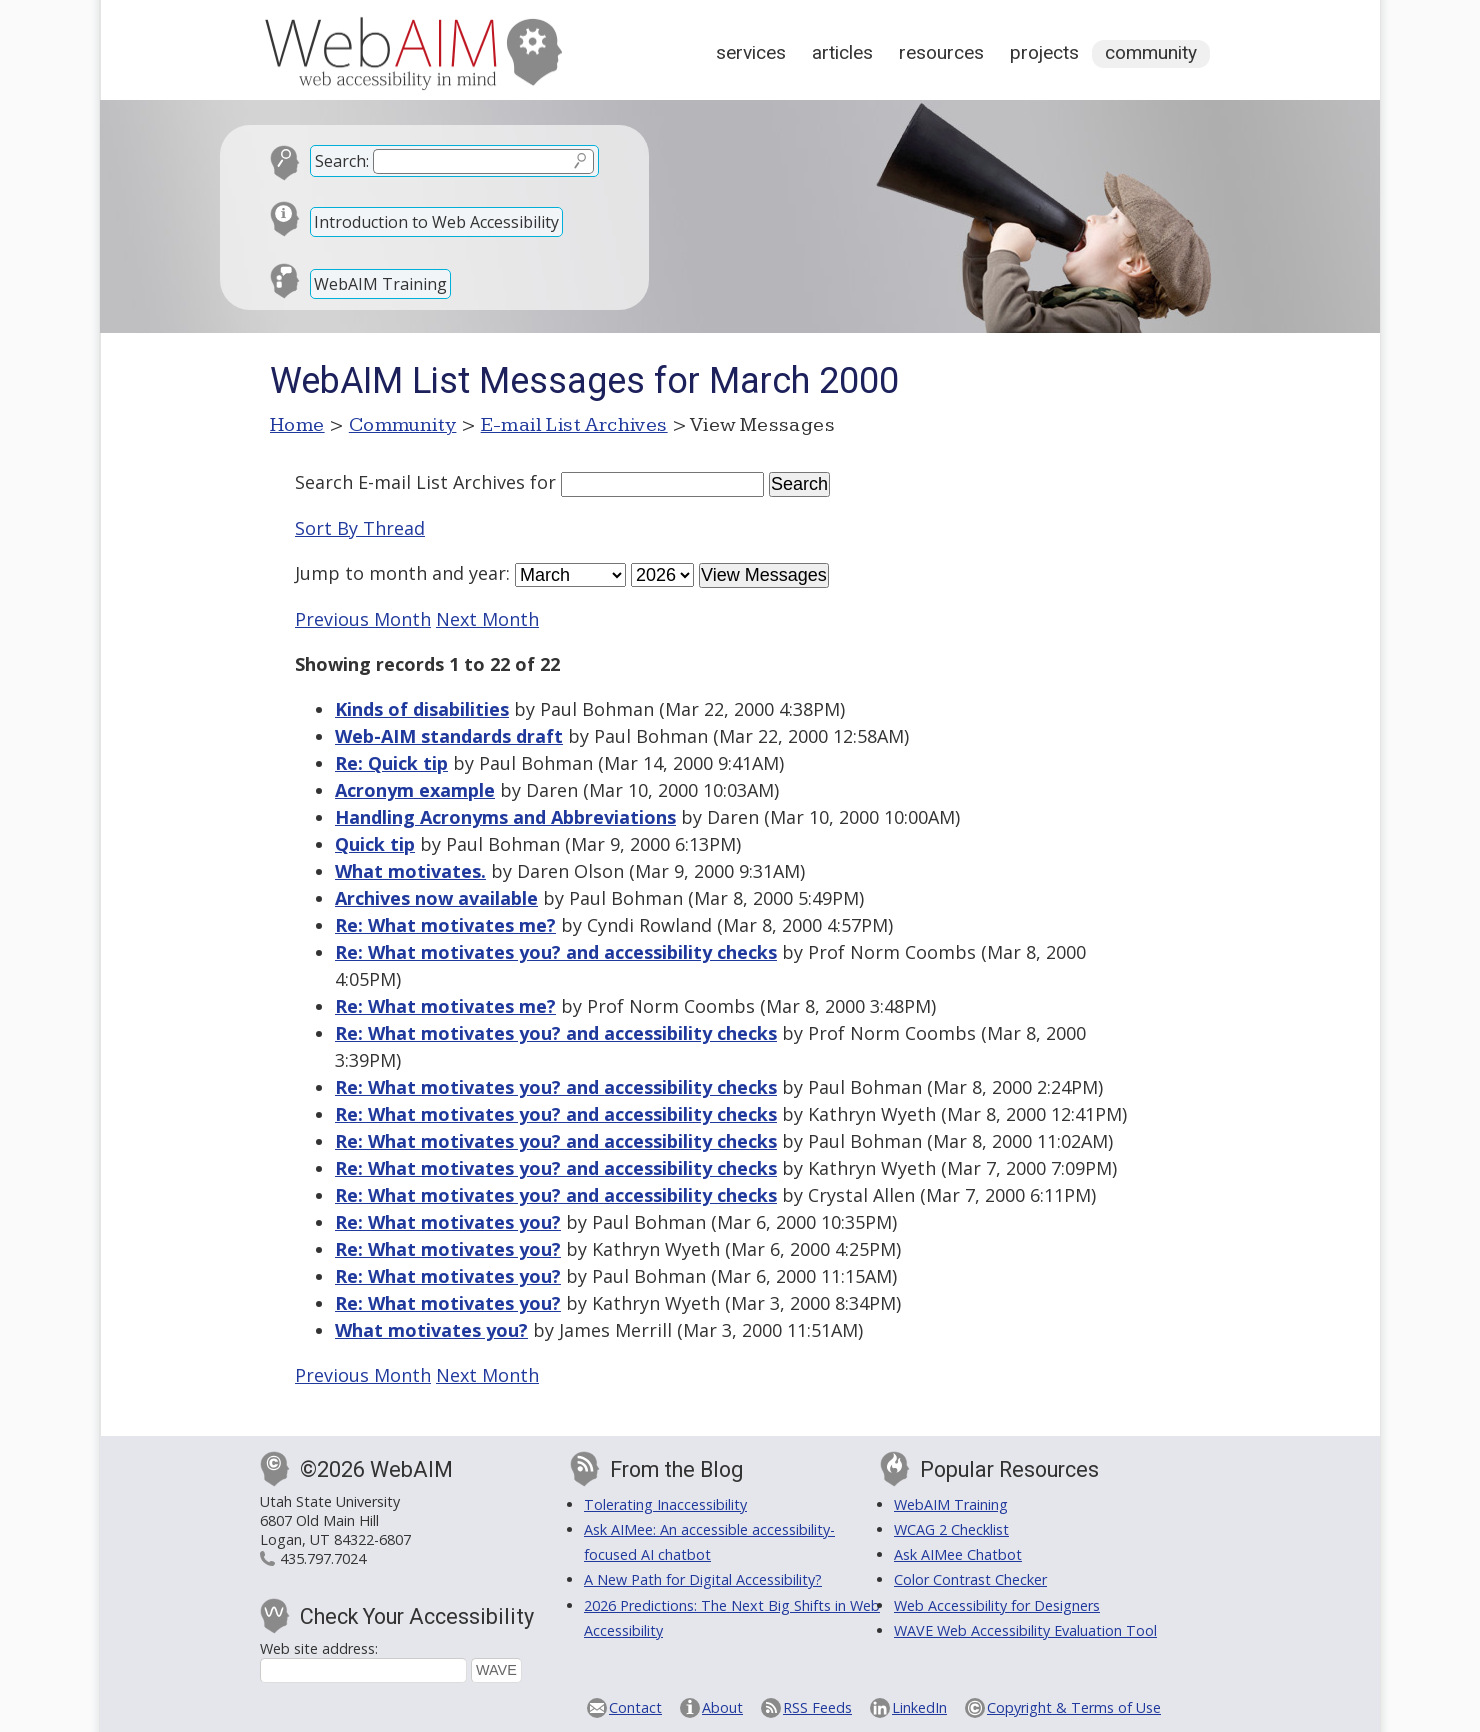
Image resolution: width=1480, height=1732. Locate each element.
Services (751, 52)
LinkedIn (919, 1707)
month (398, 573)
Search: (342, 161)
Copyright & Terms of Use (1074, 1707)
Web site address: (319, 1648)
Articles (842, 52)
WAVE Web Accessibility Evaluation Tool (1025, 1630)
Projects (1044, 52)
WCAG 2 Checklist (951, 1529)
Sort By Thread (360, 528)
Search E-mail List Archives (410, 482)
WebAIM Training (380, 284)
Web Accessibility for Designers (997, 1605)
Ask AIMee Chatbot (958, 1554)
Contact (635, 1707)
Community (1151, 52)
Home (297, 425)
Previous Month (363, 619)
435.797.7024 (323, 1558)
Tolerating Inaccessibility (665, 1504)
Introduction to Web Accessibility (436, 222)
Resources (941, 52)
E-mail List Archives (574, 425)
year (487, 573)
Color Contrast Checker (970, 1579)
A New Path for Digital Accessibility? (703, 1579)
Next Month (487, 619)
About (722, 1707)
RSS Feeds (817, 1707)
